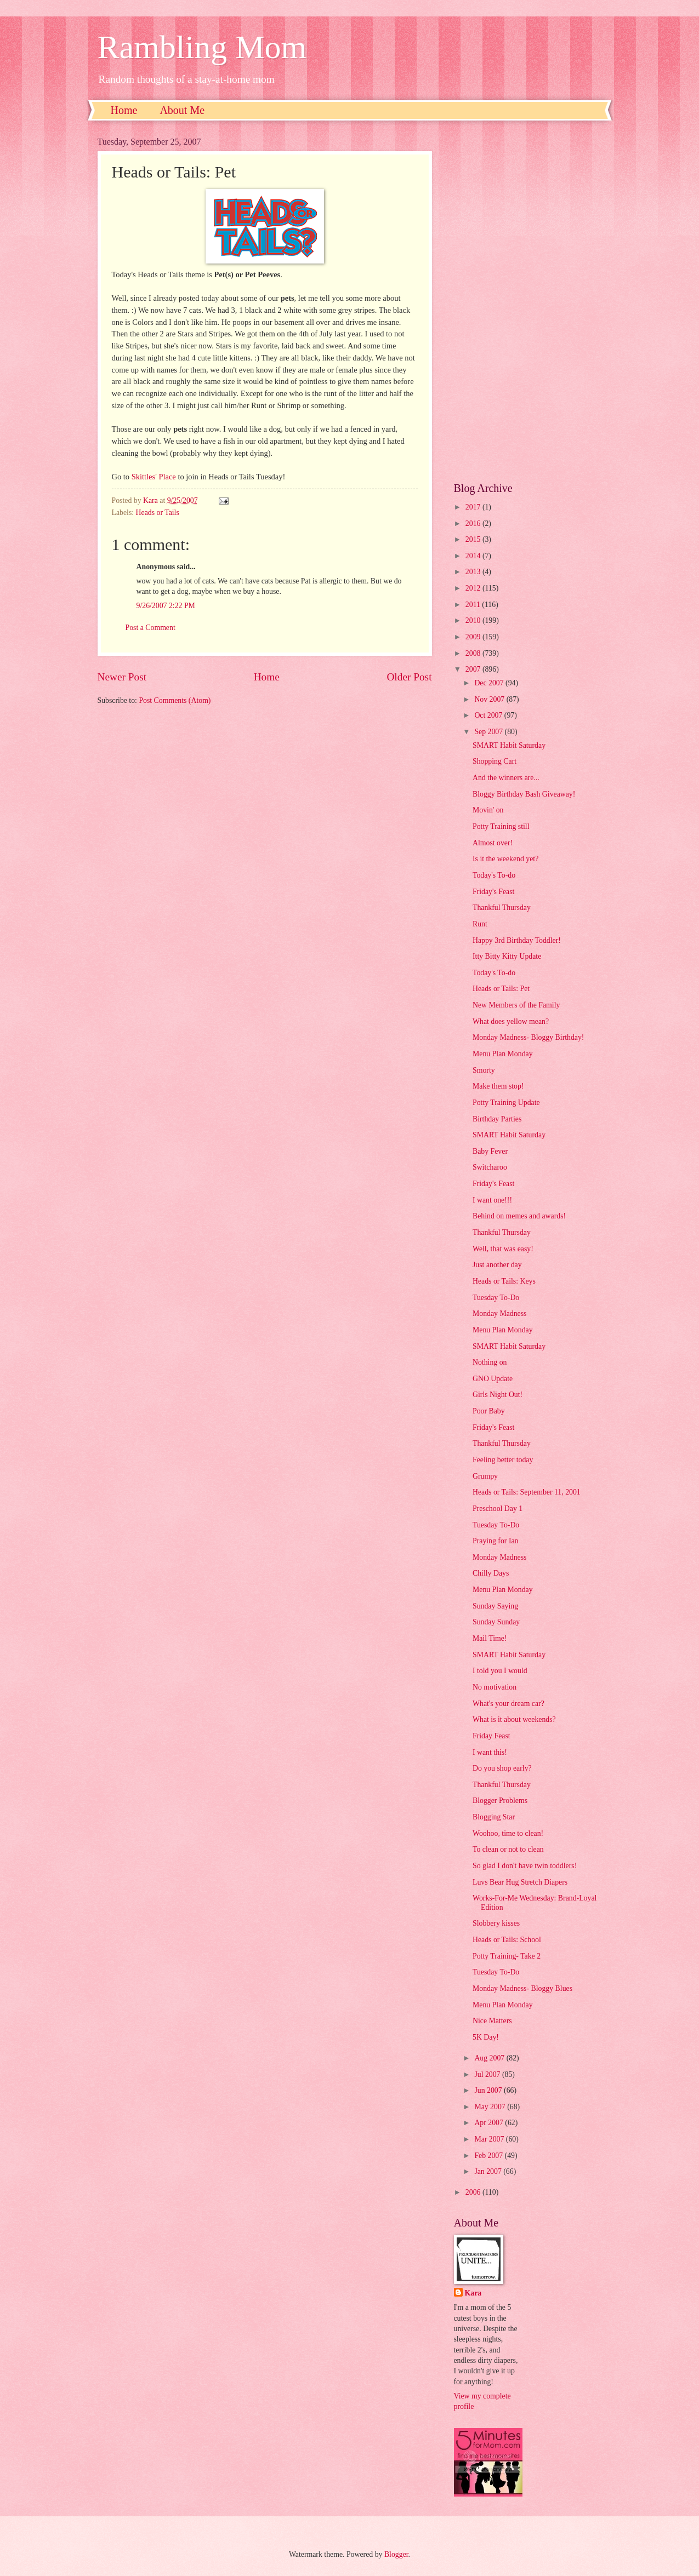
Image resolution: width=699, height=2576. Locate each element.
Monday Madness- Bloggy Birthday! (528, 1037)
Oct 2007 (489, 715)
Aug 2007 (490, 2058)
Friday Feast (491, 1736)
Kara (473, 2293)
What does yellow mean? (511, 1021)
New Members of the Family (516, 1005)
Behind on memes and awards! (519, 1216)
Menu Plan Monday (503, 1054)
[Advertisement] (528, 301)
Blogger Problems (500, 1800)
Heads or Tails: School (507, 1940)
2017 (473, 507)
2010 (473, 620)
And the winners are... (506, 778)
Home (124, 110)
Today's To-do (494, 875)
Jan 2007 (488, 2171)
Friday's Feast (493, 892)
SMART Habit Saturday (509, 745)
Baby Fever (490, 1151)
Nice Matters (492, 2021)
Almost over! (493, 843)
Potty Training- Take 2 (507, 1956)
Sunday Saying (495, 1606)
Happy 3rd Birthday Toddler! (517, 940)
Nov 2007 (490, 699)
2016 (473, 523)
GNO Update (493, 1379)
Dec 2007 (489, 683)
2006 (473, 2192)
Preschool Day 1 (497, 1508)
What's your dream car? (508, 1703)
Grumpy (485, 1476)
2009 (473, 637)
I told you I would (500, 1671)
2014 (473, 556)
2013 (473, 572)
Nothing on (490, 1362)
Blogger (396, 2554)
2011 (473, 604)
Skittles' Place (154, 476)
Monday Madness (500, 1313)
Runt (480, 924)
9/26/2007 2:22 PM (166, 606)
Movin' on (488, 810)
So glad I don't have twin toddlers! (525, 1866)
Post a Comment (150, 627)
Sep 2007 (489, 732)
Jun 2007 (489, 2090)
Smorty (484, 1070)
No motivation (494, 1687)
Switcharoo (490, 1167)
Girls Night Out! (497, 1394)
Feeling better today (503, 1460)
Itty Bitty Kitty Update (507, 956)
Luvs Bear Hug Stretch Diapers (520, 1882)
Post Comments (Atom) (175, 700)
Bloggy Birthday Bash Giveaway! (524, 794)
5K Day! (486, 2037)
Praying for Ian (496, 1541)
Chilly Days (491, 1573)
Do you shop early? (502, 1768)
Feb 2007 (489, 2155)
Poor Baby (489, 1411)
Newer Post (122, 677)
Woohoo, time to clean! (508, 1833)
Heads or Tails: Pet (501, 988)
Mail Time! (490, 1638)
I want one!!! (492, 1200)
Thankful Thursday (502, 907)
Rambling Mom (202, 47)
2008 (473, 653)
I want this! (490, 1752)
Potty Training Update (506, 1102)
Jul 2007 (488, 2074)
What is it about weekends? (514, 1719)
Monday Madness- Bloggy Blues (522, 1988)
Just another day (497, 1265)
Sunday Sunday (496, 1622)
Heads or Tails (157, 512)
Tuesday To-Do (496, 1297)
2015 (473, 539)
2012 (473, 588)
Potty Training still (501, 826)
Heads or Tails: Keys (504, 1281)
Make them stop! (498, 1086)
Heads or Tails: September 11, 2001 (527, 1492)
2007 (473, 669)
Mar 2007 (489, 2139)
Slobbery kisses (496, 1923)
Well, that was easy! (503, 1249)
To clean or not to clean (508, 1849)
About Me (182, 110)
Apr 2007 (489, 2123)
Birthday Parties (497, 1119)
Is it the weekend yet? (505, 859)
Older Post (409, 677)
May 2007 (490, 2107)
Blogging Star (494, 1817)
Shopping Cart (494, 761)
